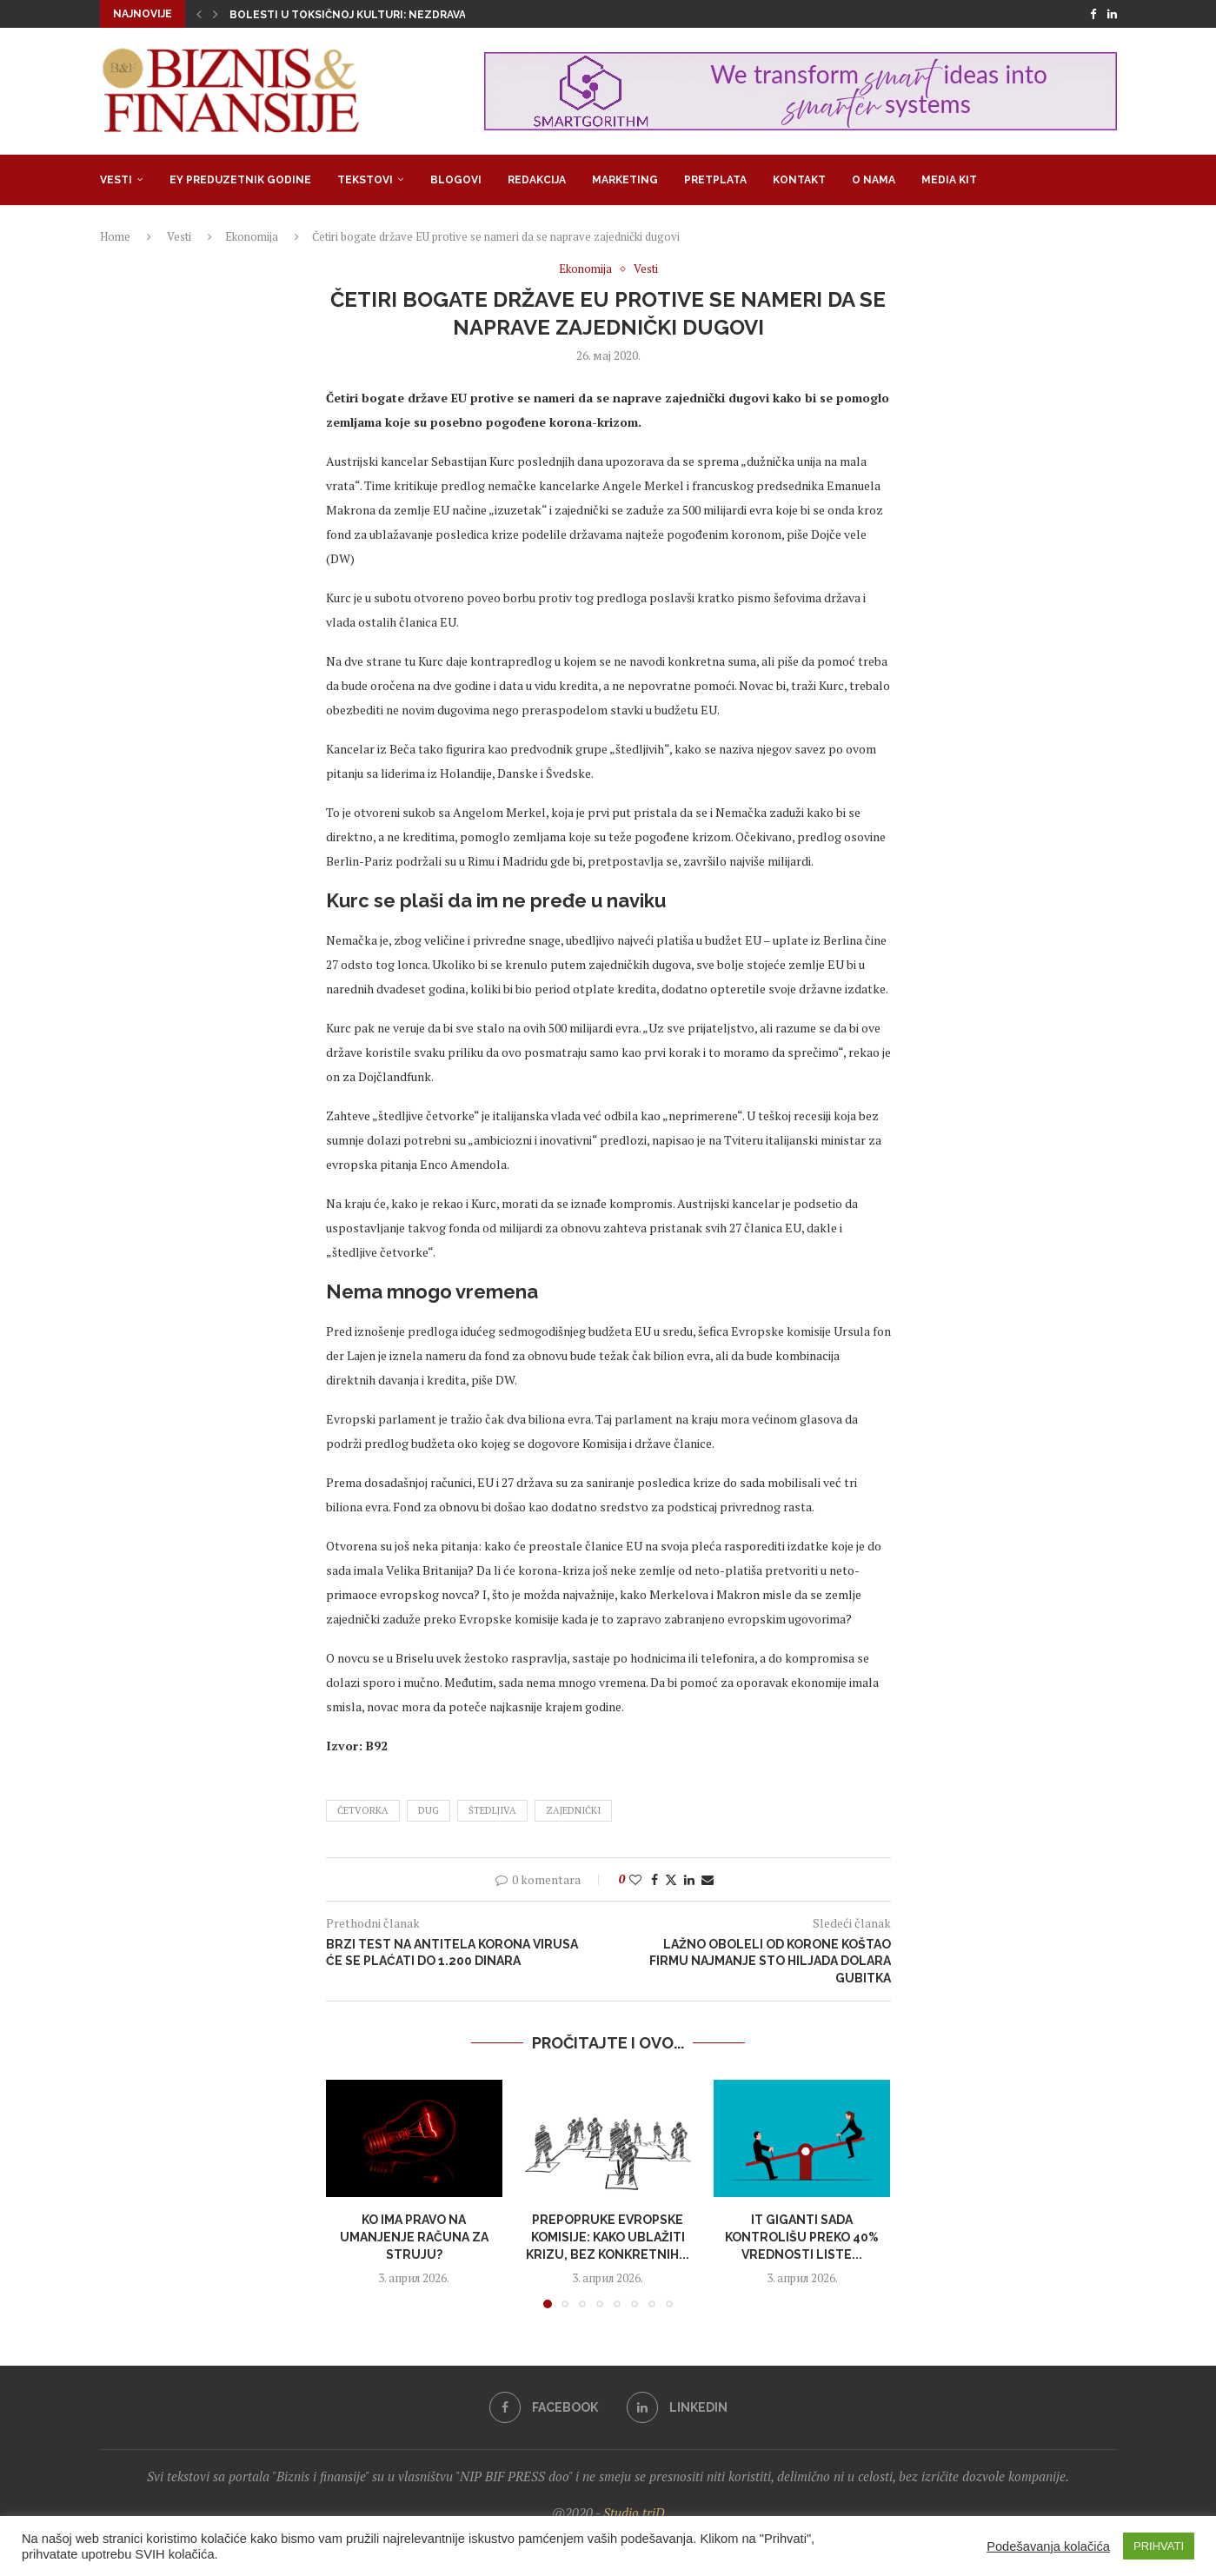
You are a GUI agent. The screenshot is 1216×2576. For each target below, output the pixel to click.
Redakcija (537, 180)
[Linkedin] (1112, 14)
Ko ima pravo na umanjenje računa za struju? (414, 2237)
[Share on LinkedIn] (689, 1879)
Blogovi (456, 180)
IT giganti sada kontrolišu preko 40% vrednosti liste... (802, 2237)
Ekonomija (251, 236)
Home (115, 236)
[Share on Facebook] (654, 1879)
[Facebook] (1093, 14)
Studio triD (634, 2512)
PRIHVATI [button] (1158, 2546)
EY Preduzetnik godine (240, 180)
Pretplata (715, 180)
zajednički (573, 1810)
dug (428, 1810)
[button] (199, 14)
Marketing (625, 180)
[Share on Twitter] (671, 1879)
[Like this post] (635, 1879)
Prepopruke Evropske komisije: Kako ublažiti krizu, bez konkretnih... (607, 2237)
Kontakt (799, 180)
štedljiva (492, 1810)
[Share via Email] (707, 1879)
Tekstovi (365, 180)
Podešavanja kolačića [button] (1048, 2546)
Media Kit (949, 180)
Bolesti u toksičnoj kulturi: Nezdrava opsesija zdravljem (407, 15)
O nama (873, 180)
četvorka (363, 1810)
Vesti (116, 180)
